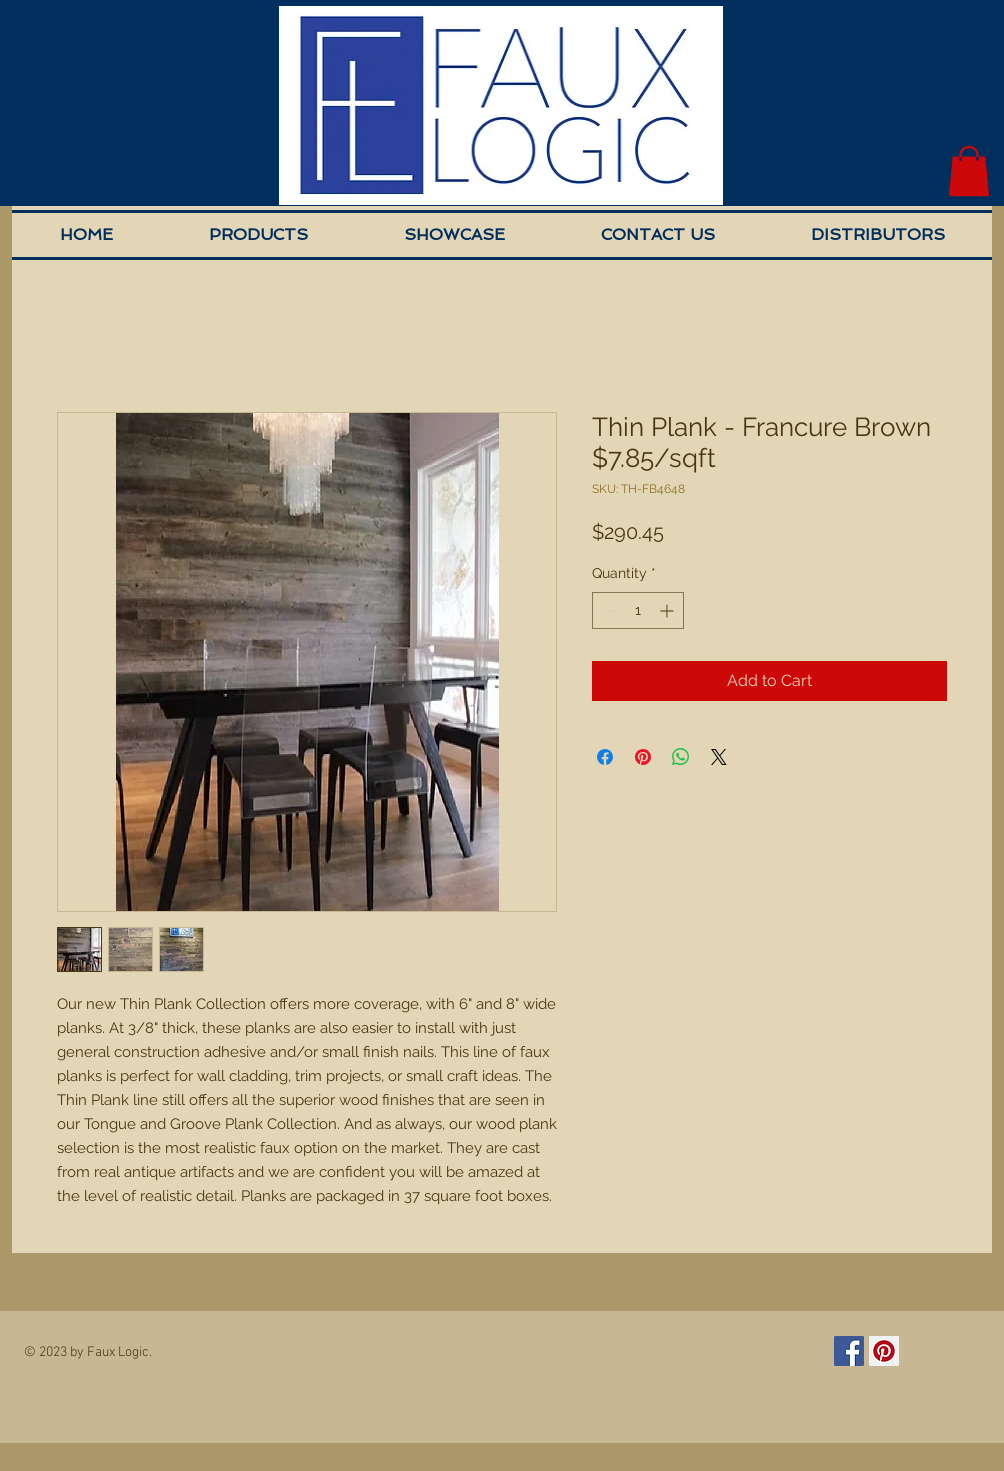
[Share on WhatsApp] (681, 757)
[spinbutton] (638, 610)
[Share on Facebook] (605, 757)
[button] (969, 171)
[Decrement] (607, 610)
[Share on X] (719, 757)
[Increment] (668, 610)
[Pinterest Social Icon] (884, 1351)
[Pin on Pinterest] (643, 757)
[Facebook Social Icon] (849, 1351)
